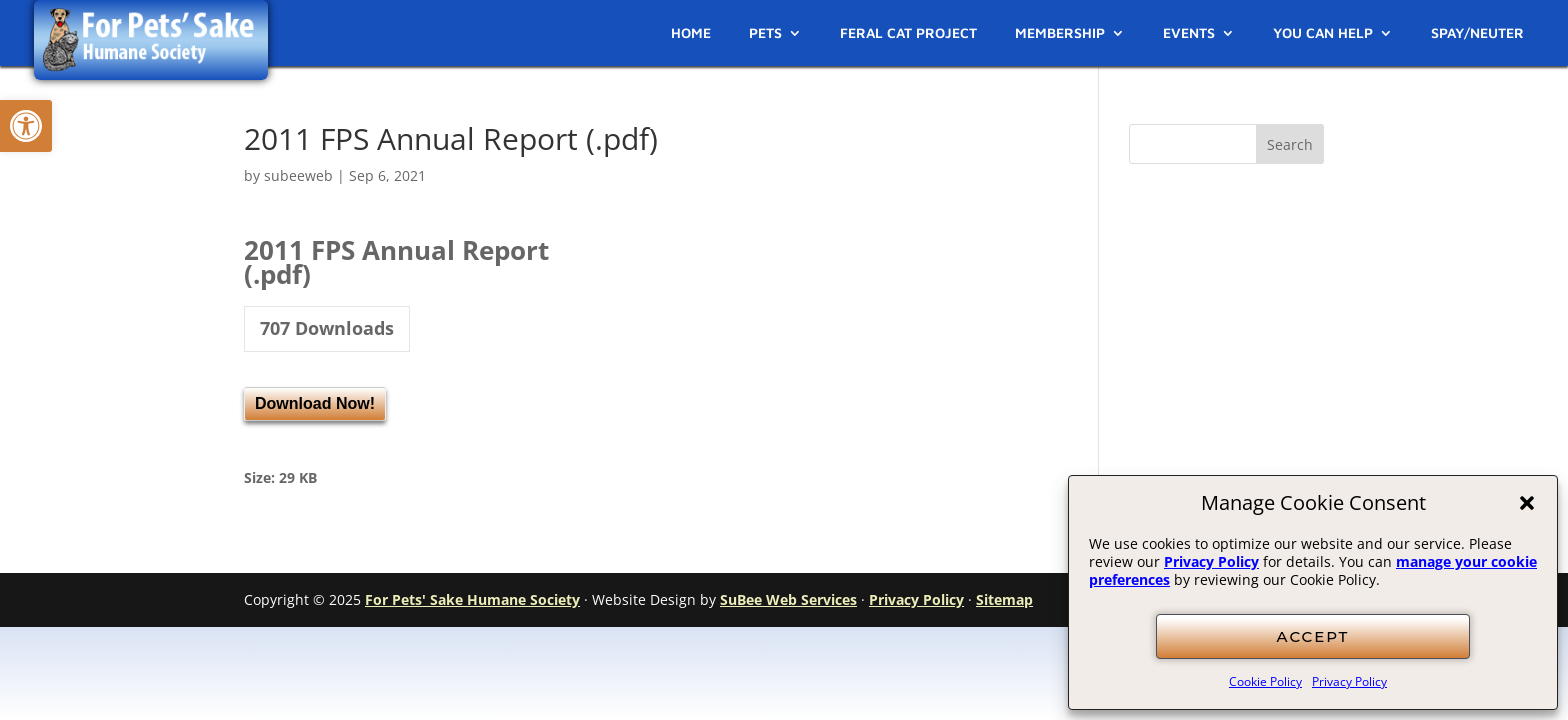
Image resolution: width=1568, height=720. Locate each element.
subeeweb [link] (298, 175)
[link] (26, 126)
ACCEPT (1313, 636)
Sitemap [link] (1004, 599)
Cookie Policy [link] (1265, 681)
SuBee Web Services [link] (788, 599)
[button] (1527, 503)
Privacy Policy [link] (1211, 561)
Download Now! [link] (315, 403)
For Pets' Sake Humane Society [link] (472, 599)
